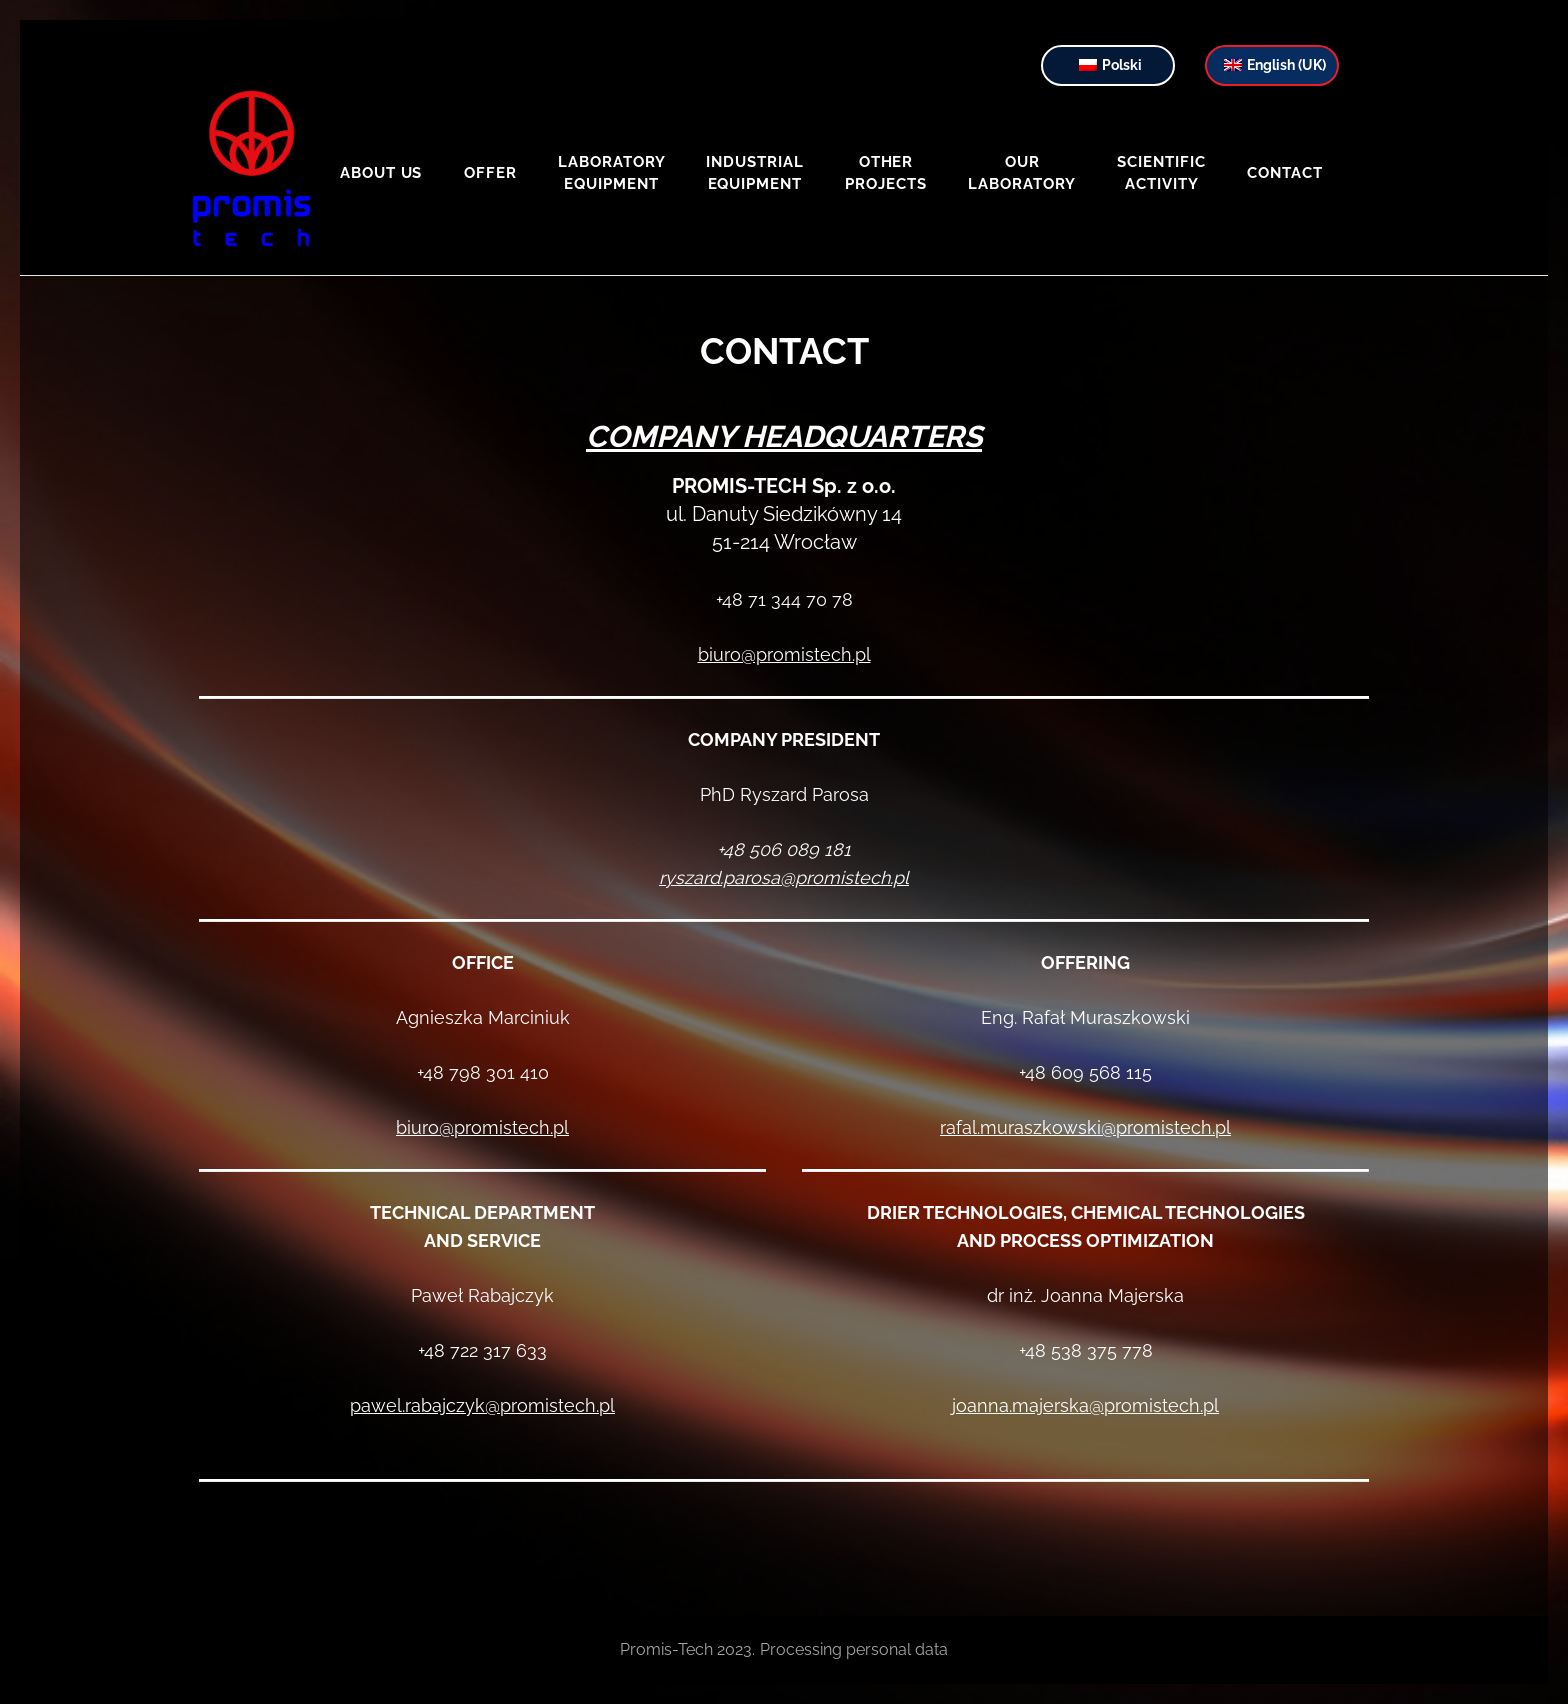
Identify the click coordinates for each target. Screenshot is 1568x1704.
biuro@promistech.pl (784, 654)
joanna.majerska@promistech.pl (1085, 1405)
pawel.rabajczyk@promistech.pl (482, 1405)
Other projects (886, 172)
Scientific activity (1161, 172)
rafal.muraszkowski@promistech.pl (1085, 1127)
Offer (490, 172)
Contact (1285, 172)
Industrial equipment (755, 172)
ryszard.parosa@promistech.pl (784, 877)
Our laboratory (1022, 172)
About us (381, 172)
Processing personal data (854, 1649)
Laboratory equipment (611, 172)
